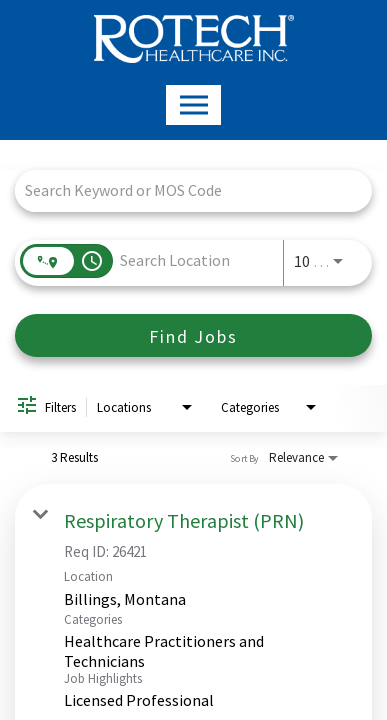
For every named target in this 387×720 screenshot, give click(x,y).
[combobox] (183, 190)
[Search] (193, 335)
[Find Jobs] (193, 335)
